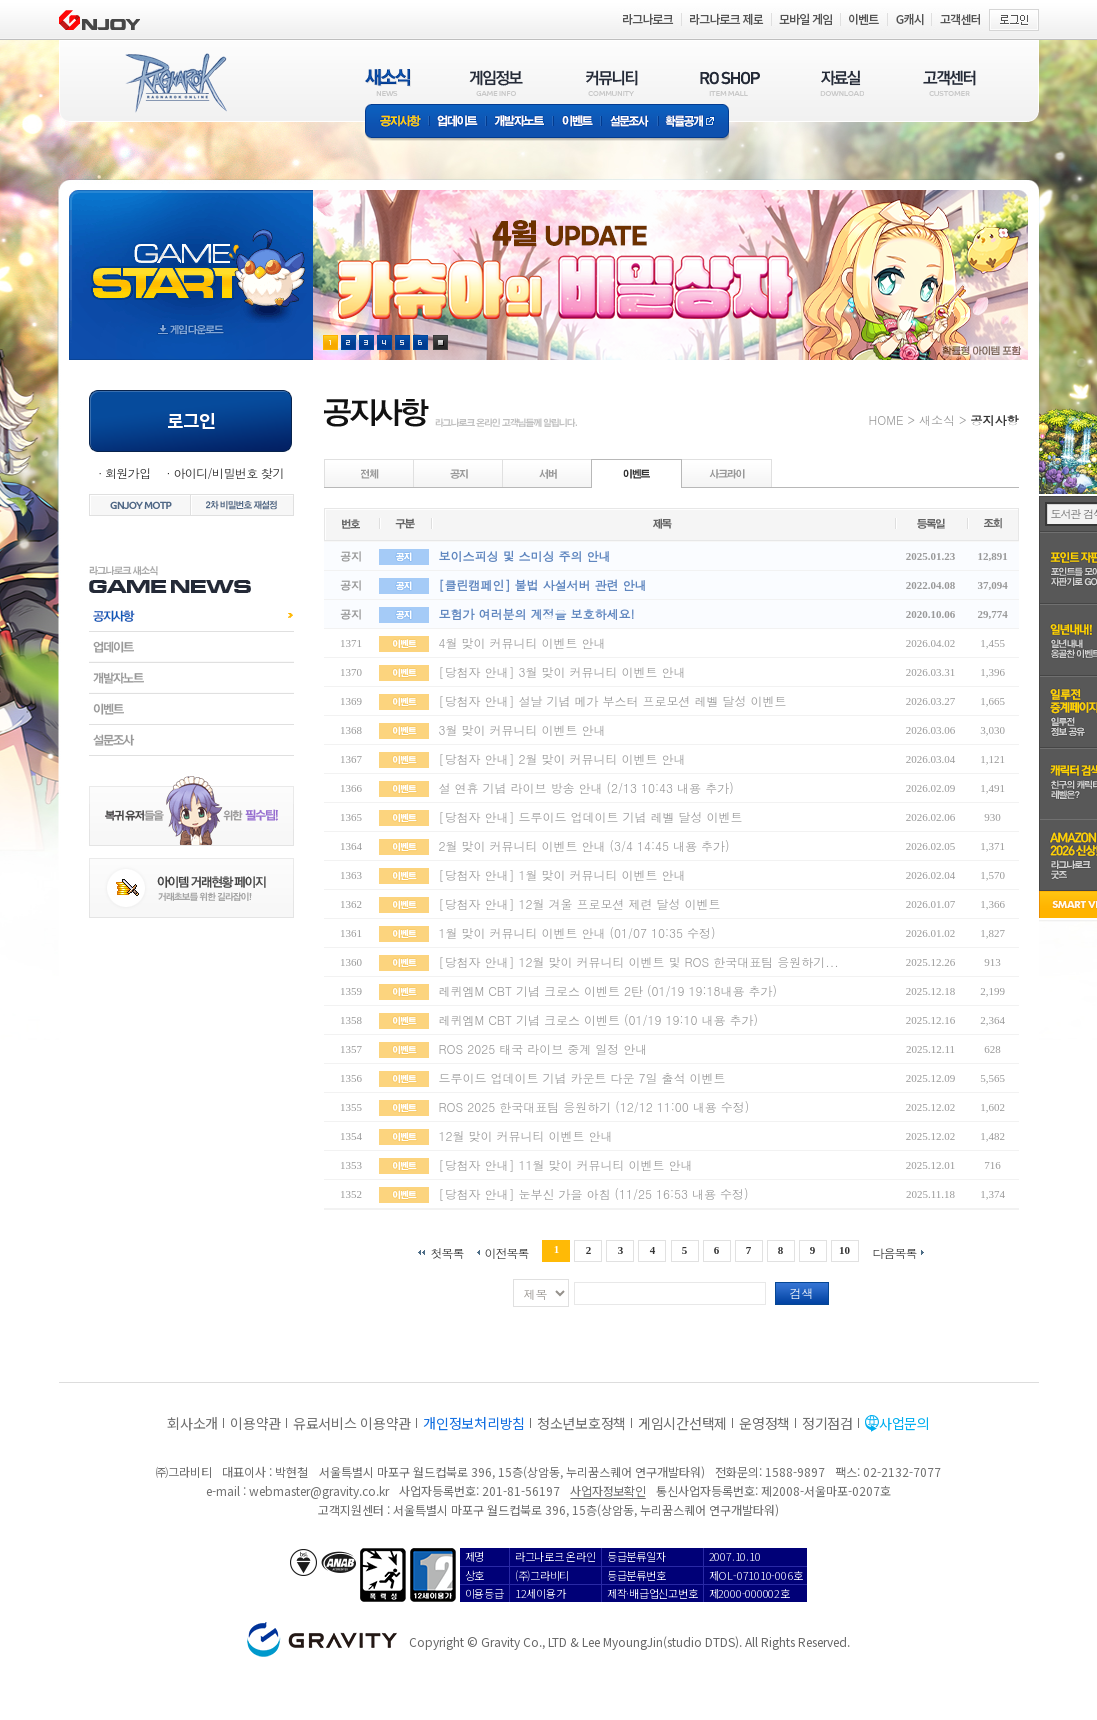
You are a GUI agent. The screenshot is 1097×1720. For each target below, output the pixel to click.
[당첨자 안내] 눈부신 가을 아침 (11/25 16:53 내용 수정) (594, 1193)
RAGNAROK (175, 83)
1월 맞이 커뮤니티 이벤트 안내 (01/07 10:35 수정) (577, 932)
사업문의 (904, 1423)
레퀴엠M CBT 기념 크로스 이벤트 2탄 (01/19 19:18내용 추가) (608, 990)
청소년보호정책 (581, 1423)
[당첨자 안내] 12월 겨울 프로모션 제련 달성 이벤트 (580, 903)
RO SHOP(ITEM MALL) (730, 82)
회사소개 (192, 1423)
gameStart (191, 256)
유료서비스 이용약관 (352, 1423)
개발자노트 (519, 122)
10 (844, 1250)
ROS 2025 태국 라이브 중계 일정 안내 (543, 1048)
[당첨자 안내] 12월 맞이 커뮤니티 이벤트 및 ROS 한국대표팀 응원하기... (639, 961)
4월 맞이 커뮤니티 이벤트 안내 (522, 642)
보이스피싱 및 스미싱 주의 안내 (525, 555)
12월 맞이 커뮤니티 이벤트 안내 (526, 1135)
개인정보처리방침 (474, 1423)
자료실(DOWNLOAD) (841, 82)
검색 (802, 1292)
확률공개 (693, 122)
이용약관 (255, 1423)
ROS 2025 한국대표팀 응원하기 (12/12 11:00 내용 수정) (594, 1106)
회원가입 (128, 472)
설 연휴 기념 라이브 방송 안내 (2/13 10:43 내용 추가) (586, 787)
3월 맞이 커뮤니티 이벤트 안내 (522, 729)
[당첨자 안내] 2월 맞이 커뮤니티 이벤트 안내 (562, 758)
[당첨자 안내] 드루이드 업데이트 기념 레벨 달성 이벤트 (591, 816)
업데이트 (457, 122)
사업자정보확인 (607, 1490)
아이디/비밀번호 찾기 (228, 472)
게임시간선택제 (682, 1423)
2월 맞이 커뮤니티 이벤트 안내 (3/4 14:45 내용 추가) (584, 845)
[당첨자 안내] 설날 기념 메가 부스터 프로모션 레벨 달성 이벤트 (613, 700)
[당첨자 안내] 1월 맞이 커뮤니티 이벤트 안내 (562, 874)
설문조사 (629, 122)
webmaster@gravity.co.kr (319, 1490)
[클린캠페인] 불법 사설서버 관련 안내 (543, 584)
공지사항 (397, 122)
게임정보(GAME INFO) (496, 82)
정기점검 (827, 1423)
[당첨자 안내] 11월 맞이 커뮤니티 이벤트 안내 (566, 1164)
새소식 (937, 419)
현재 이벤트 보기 (440, 342)
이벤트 (577, 122)
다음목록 (895, 1251)
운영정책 (764, 1423)
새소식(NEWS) (388, 82)
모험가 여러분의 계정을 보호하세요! (537, 613)
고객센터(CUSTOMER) (949, 82)
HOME (886, 419)
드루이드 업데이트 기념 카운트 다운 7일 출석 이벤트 (582, 1077)
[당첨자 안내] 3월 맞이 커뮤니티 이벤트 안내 (562, 671)
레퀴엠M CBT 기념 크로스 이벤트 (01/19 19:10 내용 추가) (599, 1019)
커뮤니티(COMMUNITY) (612, 82)
